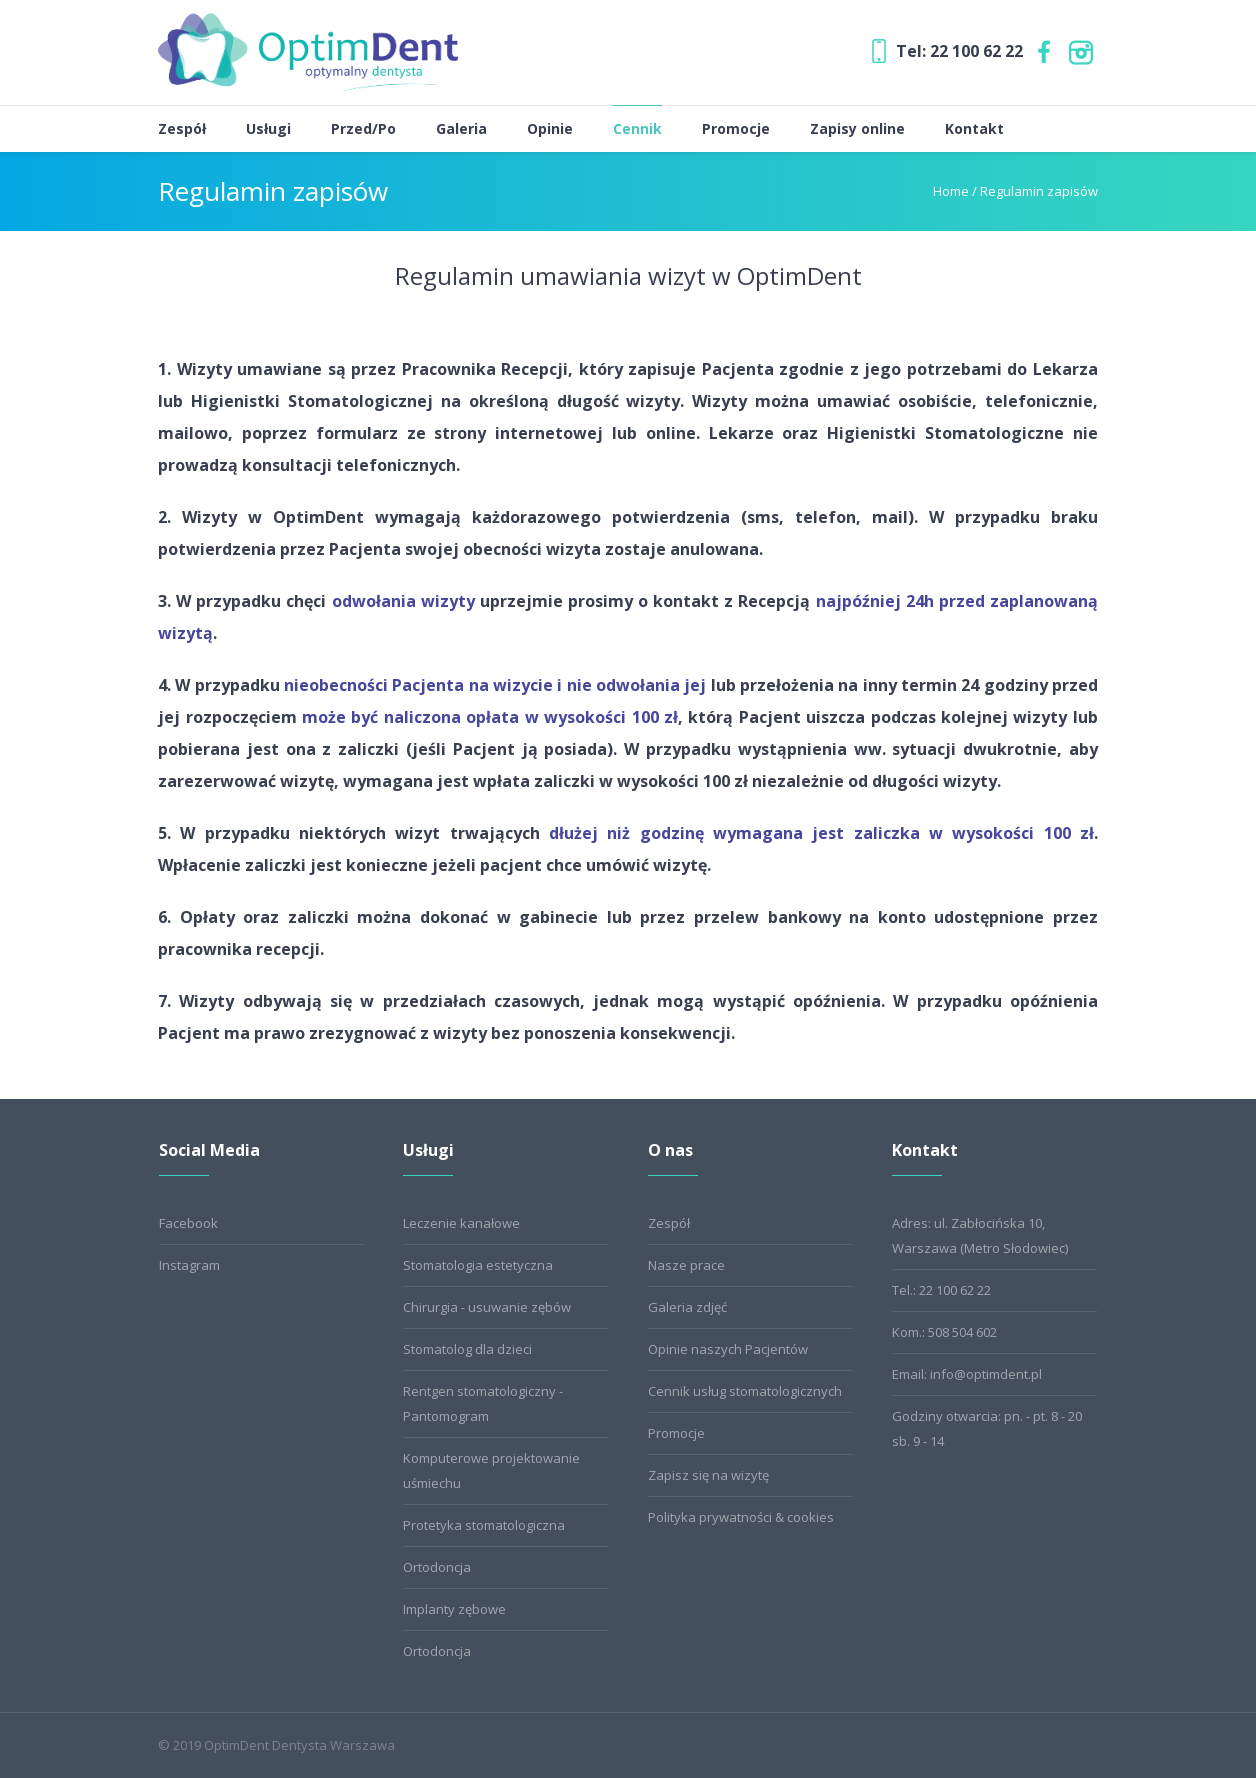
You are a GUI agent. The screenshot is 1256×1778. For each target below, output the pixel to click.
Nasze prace (686, 1265)
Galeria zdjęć (687, 1307)
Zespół (669, 1223)
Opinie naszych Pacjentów (728, 1349)
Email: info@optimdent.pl (967, 1374)
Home (951, 191)
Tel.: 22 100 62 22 (941, 1290)
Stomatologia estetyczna (478, 1265)
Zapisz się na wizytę (708, 1475)
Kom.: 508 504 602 (944, 1332)
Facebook (188, 1223)
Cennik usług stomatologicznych (745, 1391)
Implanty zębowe (454, 1609)
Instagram (189, 1265)
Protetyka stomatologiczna (484, 1525)
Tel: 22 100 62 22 (959, 51)
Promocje (676, 1433)
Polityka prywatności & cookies (741, 1517)
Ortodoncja (437, 1567)
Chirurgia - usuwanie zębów (487, 1307)
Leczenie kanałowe (461, 1223)
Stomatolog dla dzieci (467, 1349)
